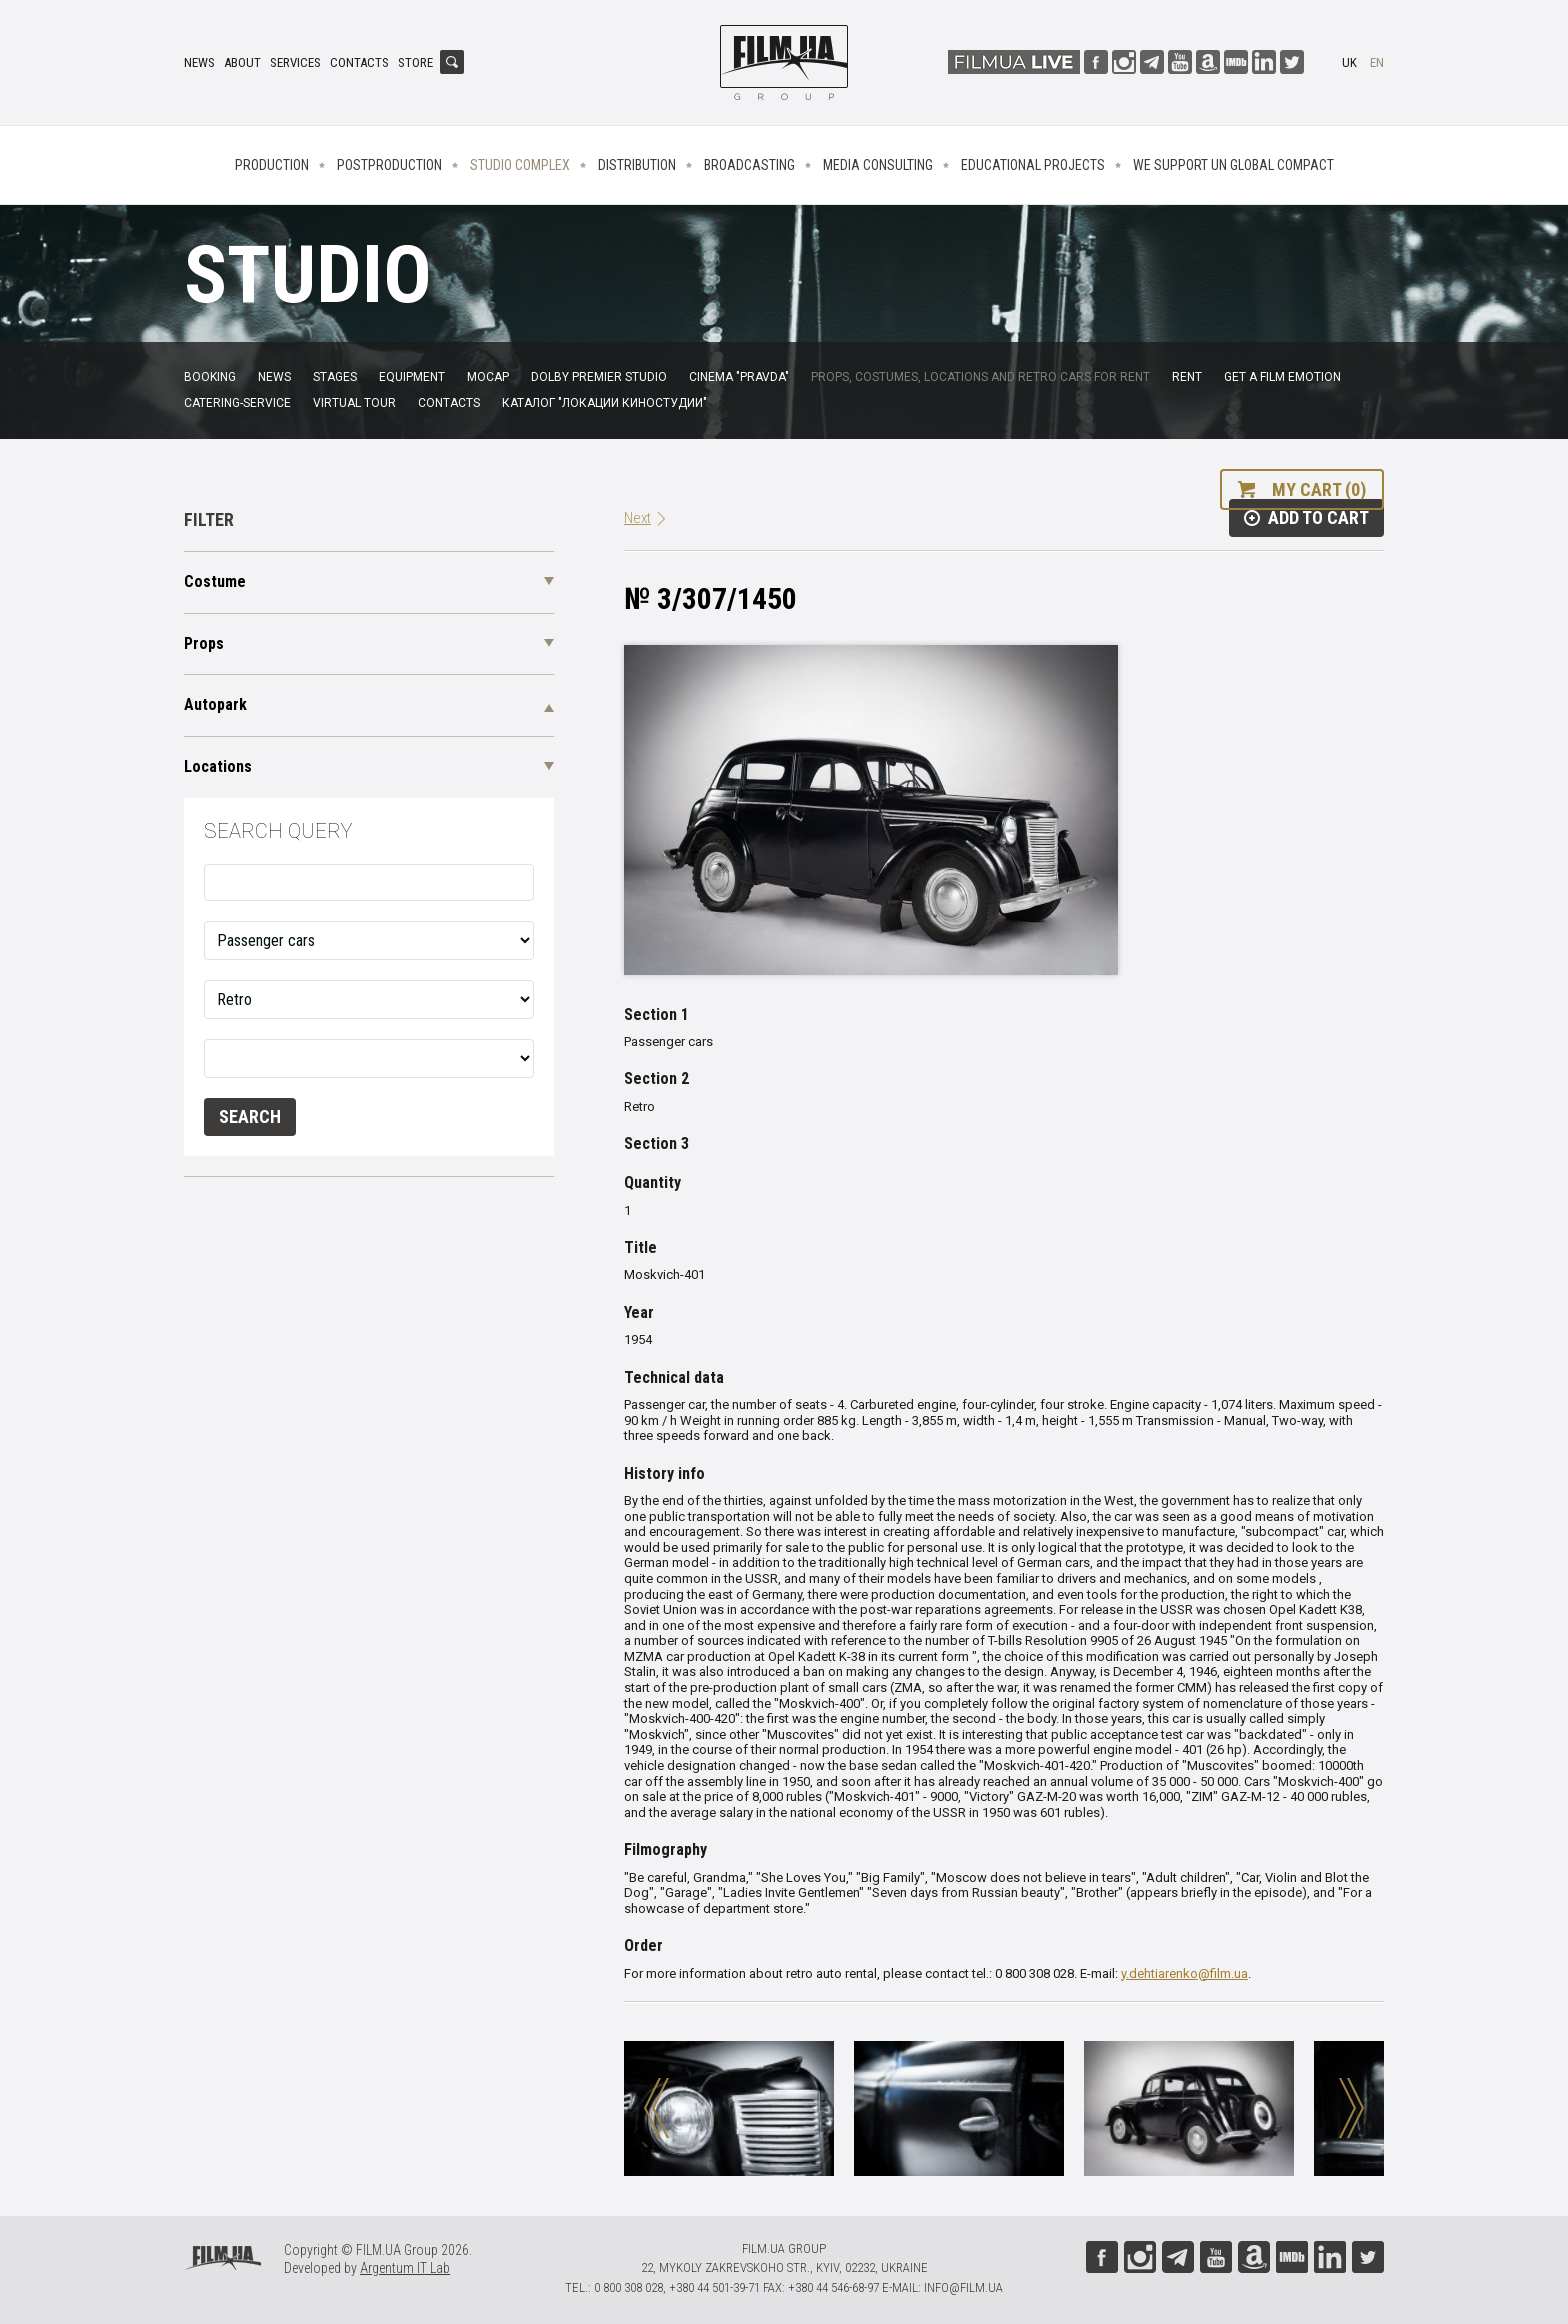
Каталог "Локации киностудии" (604, 403)
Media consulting (878, 165)
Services (295, 62)
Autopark (215, 704)
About (242, 62)
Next (637, 518)
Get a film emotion (1282, 377)
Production (272, 165)
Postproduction (389, 165)
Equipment (412, 377)
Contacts (359, 62)
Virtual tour (354, 403)
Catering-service (237, 403)
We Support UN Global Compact (1233, 165)
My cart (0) (1319, 489)
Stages (335, 377)
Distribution (637, 165)
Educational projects (1033, 165)
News (199, 62)
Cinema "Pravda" (739, 377)
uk (1349, 62)
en (1377, 62)
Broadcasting (749, 165)
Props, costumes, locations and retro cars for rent (980, 377)
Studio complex (520, 165)
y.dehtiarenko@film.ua (1184, 1973)
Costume (215, 581)
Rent (1187, 377)
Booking (210, 377)
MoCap (488, 377)
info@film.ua (963, 2287)
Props (204, 643)
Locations (218, 766)
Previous (656, 2108)
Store (415, 62)
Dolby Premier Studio (599, 377)
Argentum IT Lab (405, 2268)
